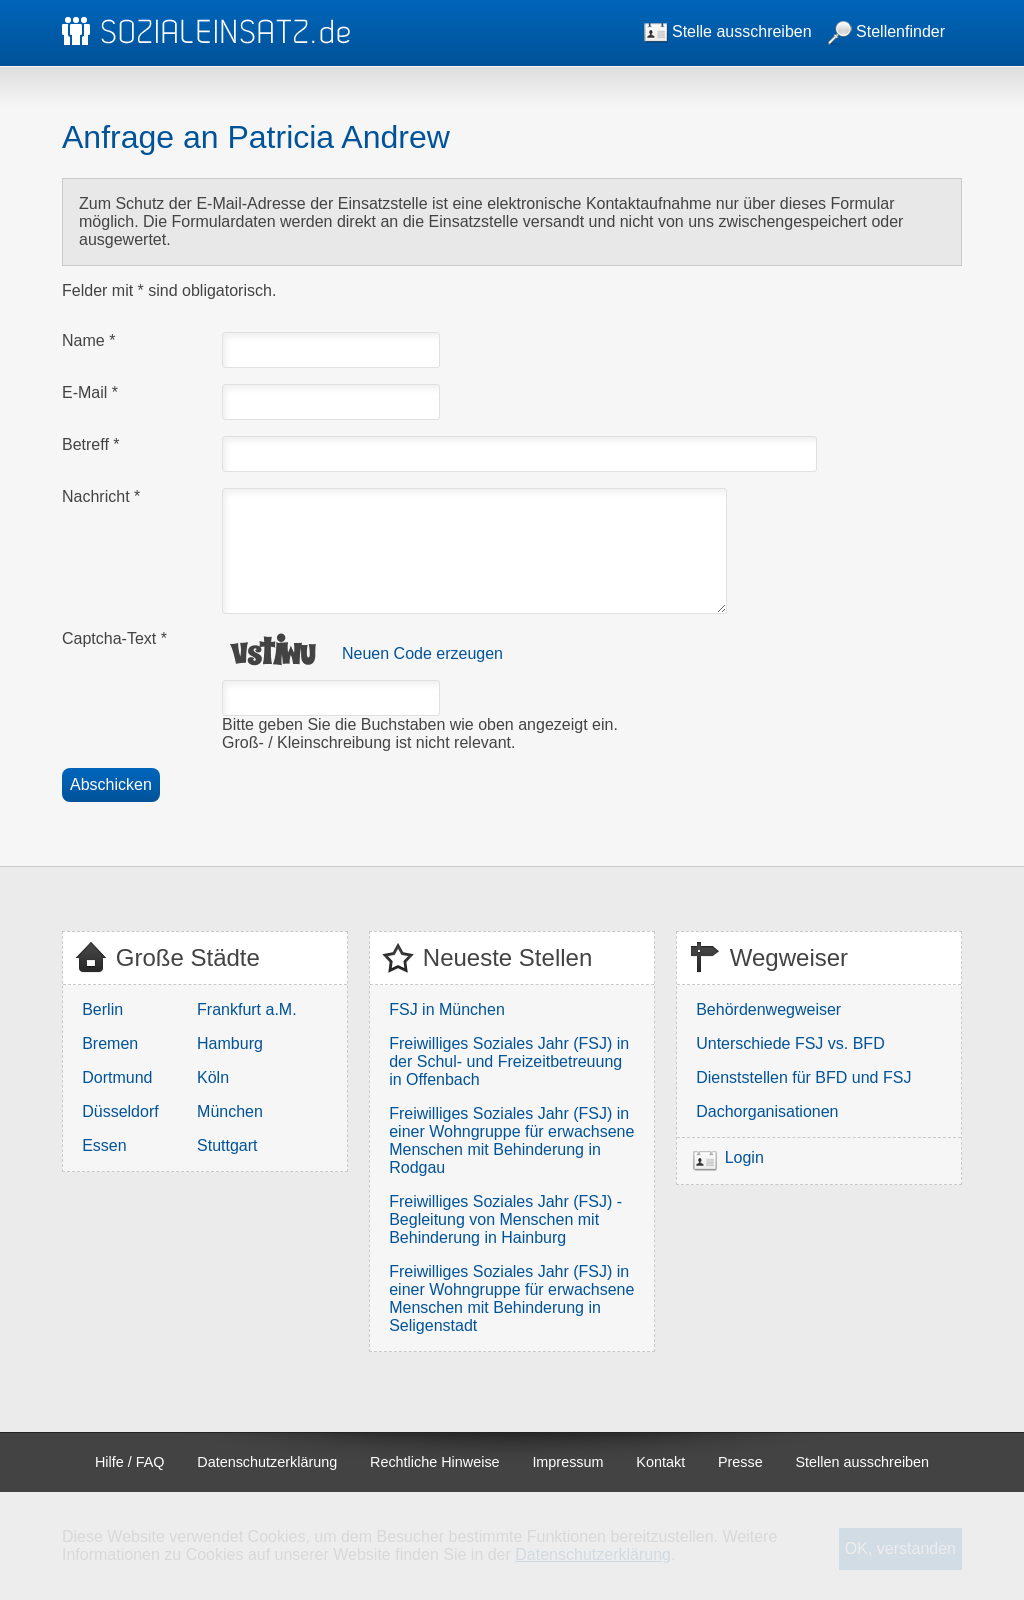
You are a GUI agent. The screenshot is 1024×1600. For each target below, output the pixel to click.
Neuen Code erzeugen (422, 653)
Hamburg (230, 1043)
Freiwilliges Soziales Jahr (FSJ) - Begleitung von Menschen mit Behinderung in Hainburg (505, 1219)
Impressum (567, 1462)
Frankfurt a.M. (247, 1009)
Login (744, 1157)
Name (88, 340)
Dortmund (117, 1077)
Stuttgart (227, 1145)
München (230, 1111)
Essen (104, 1145)
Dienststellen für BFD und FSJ (803, 1077)
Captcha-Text (114, 638)
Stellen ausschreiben (863, 1462)
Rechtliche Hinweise (435, 1462)
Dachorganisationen (767, 1111)
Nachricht (101, 496)
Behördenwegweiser (768, 1009)
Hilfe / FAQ (130, 1462)
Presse (740, 1462)
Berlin (102, 1009)
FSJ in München (447, 1009)
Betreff (91, 444)
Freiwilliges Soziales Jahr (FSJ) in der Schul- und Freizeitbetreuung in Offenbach (509, 1061)
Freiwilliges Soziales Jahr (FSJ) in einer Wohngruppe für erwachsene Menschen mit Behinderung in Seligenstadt (511, 1298)
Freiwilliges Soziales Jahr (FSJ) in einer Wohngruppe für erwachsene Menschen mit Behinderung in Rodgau (511, 1140)
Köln (213, 1077)
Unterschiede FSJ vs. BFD (790, 1043)
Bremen (110, 1043)
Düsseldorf (120, 1111)
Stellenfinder (886, 31)
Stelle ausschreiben (728, 31)
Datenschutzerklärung (267, 1462)
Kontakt (660, 1462)
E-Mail (90, 392)
